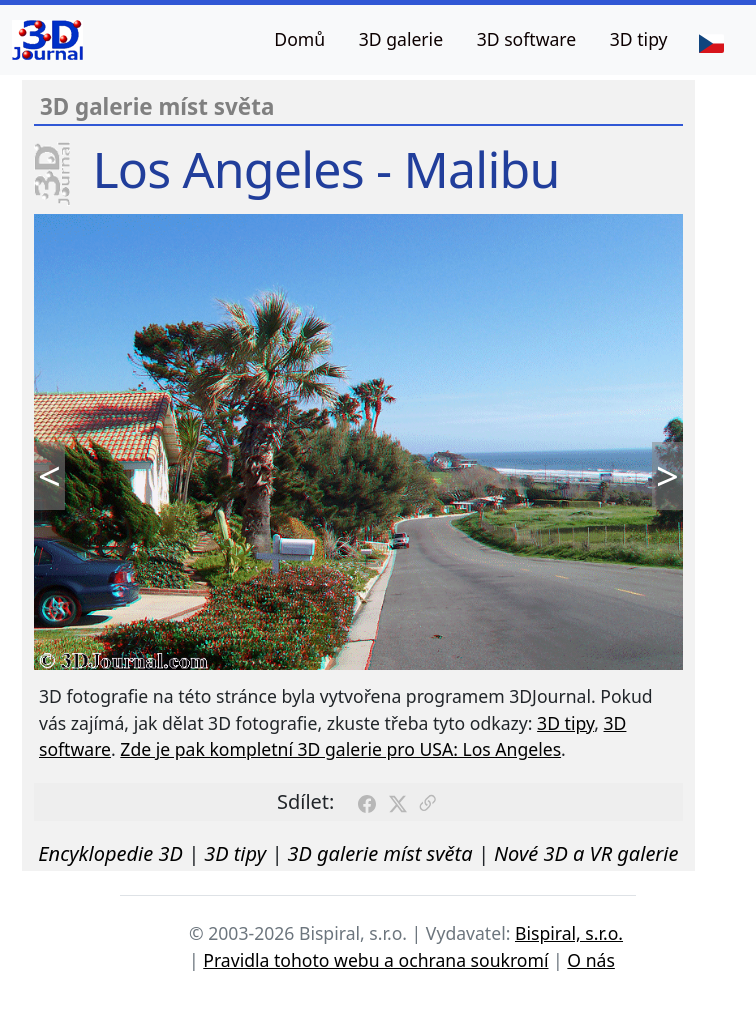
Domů (299, 39)
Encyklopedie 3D (110, 853)
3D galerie (401, 39)
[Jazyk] (711, 42)
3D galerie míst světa (379, 853)
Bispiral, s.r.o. (569, 933)
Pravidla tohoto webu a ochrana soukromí (375, 960)
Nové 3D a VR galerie (586, 853)
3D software (527, 39)
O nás (591, 960)
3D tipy (639, 39)
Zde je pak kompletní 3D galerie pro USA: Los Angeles (340, 749)
